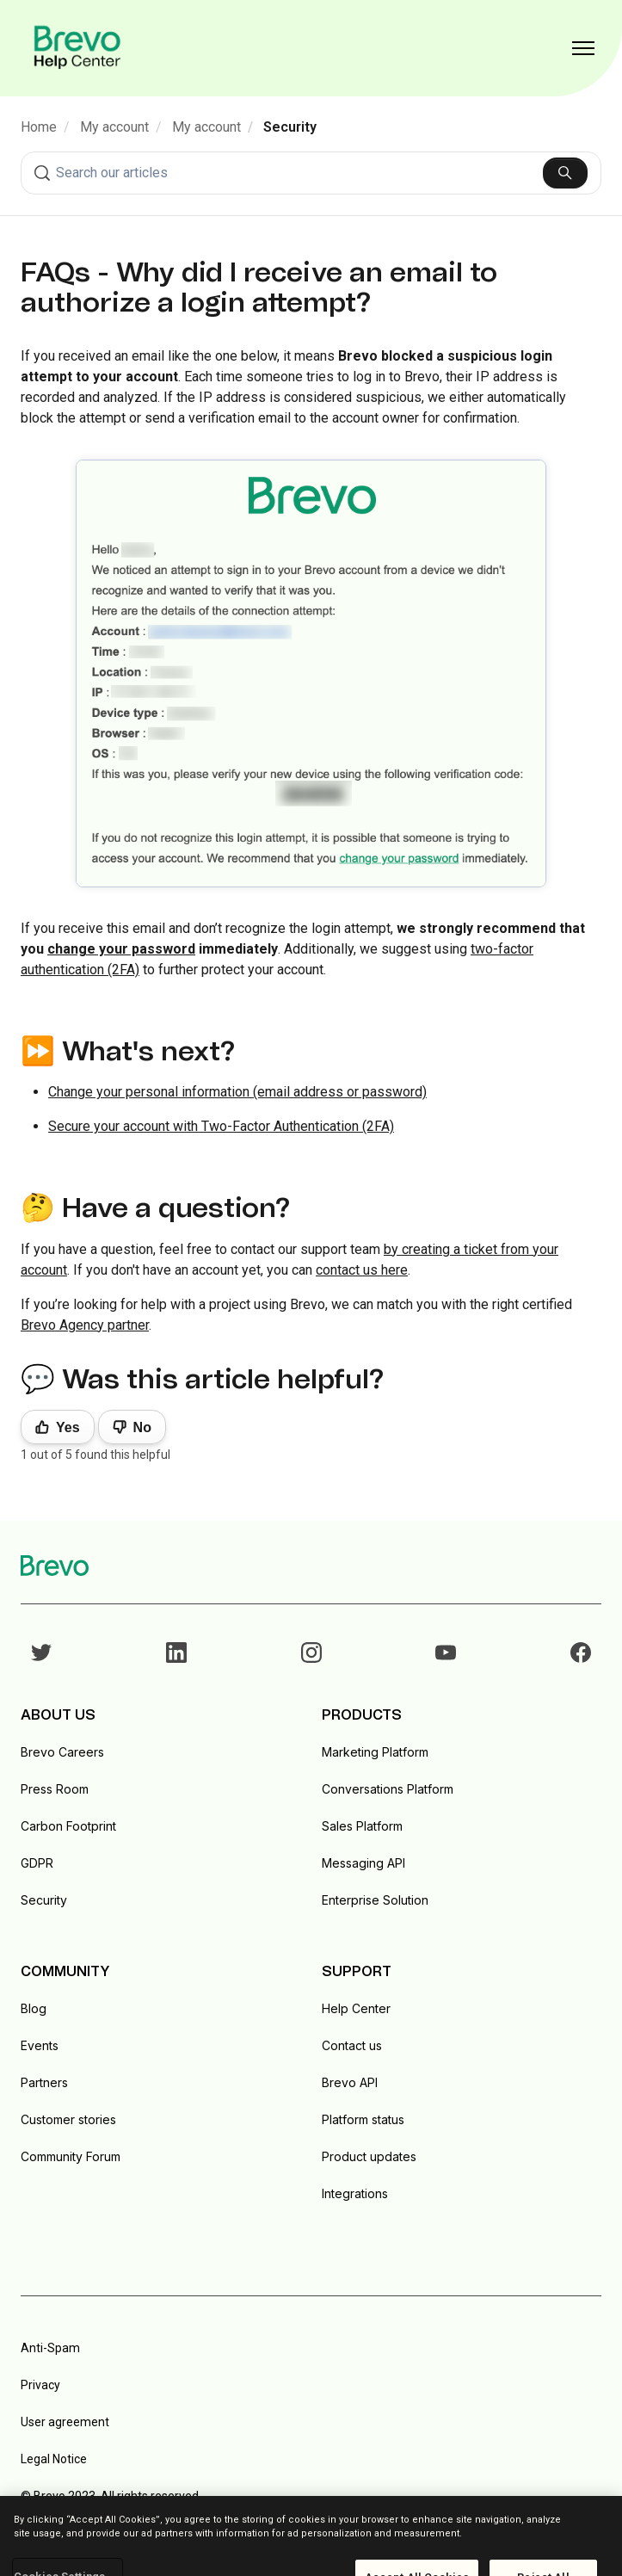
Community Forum (70, 2156)
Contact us (352, 2045)
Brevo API (350, 2082)
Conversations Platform (387, 1789)
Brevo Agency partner (85, 1325)
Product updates (369, 2156)
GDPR (37, 1863)
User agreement (65, 2422)
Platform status (363, 2119)
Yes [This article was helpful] (68, 1427)
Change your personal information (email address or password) (237, 1092)
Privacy (40, 2385)
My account (114, 127)
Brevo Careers (62, 1752)
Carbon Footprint (68, 1826)
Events (40, 2045)
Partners (44, 2082)
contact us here (362, 1270)
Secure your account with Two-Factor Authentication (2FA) (221, 1126)
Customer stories (68, 2119)
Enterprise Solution (375, 1900)
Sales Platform (362, 1826)
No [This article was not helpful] (142, 1427)
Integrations (355, 2193)
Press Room (55, 1789)
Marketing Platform (375, 1752)
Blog (33, 2008)
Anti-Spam (50, 2348)
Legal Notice (54, 2459)
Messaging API (363, 1863)
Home (39, 127)
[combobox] (311, 173)
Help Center (356, 2008)
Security (290, 127)
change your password (121, 949)
